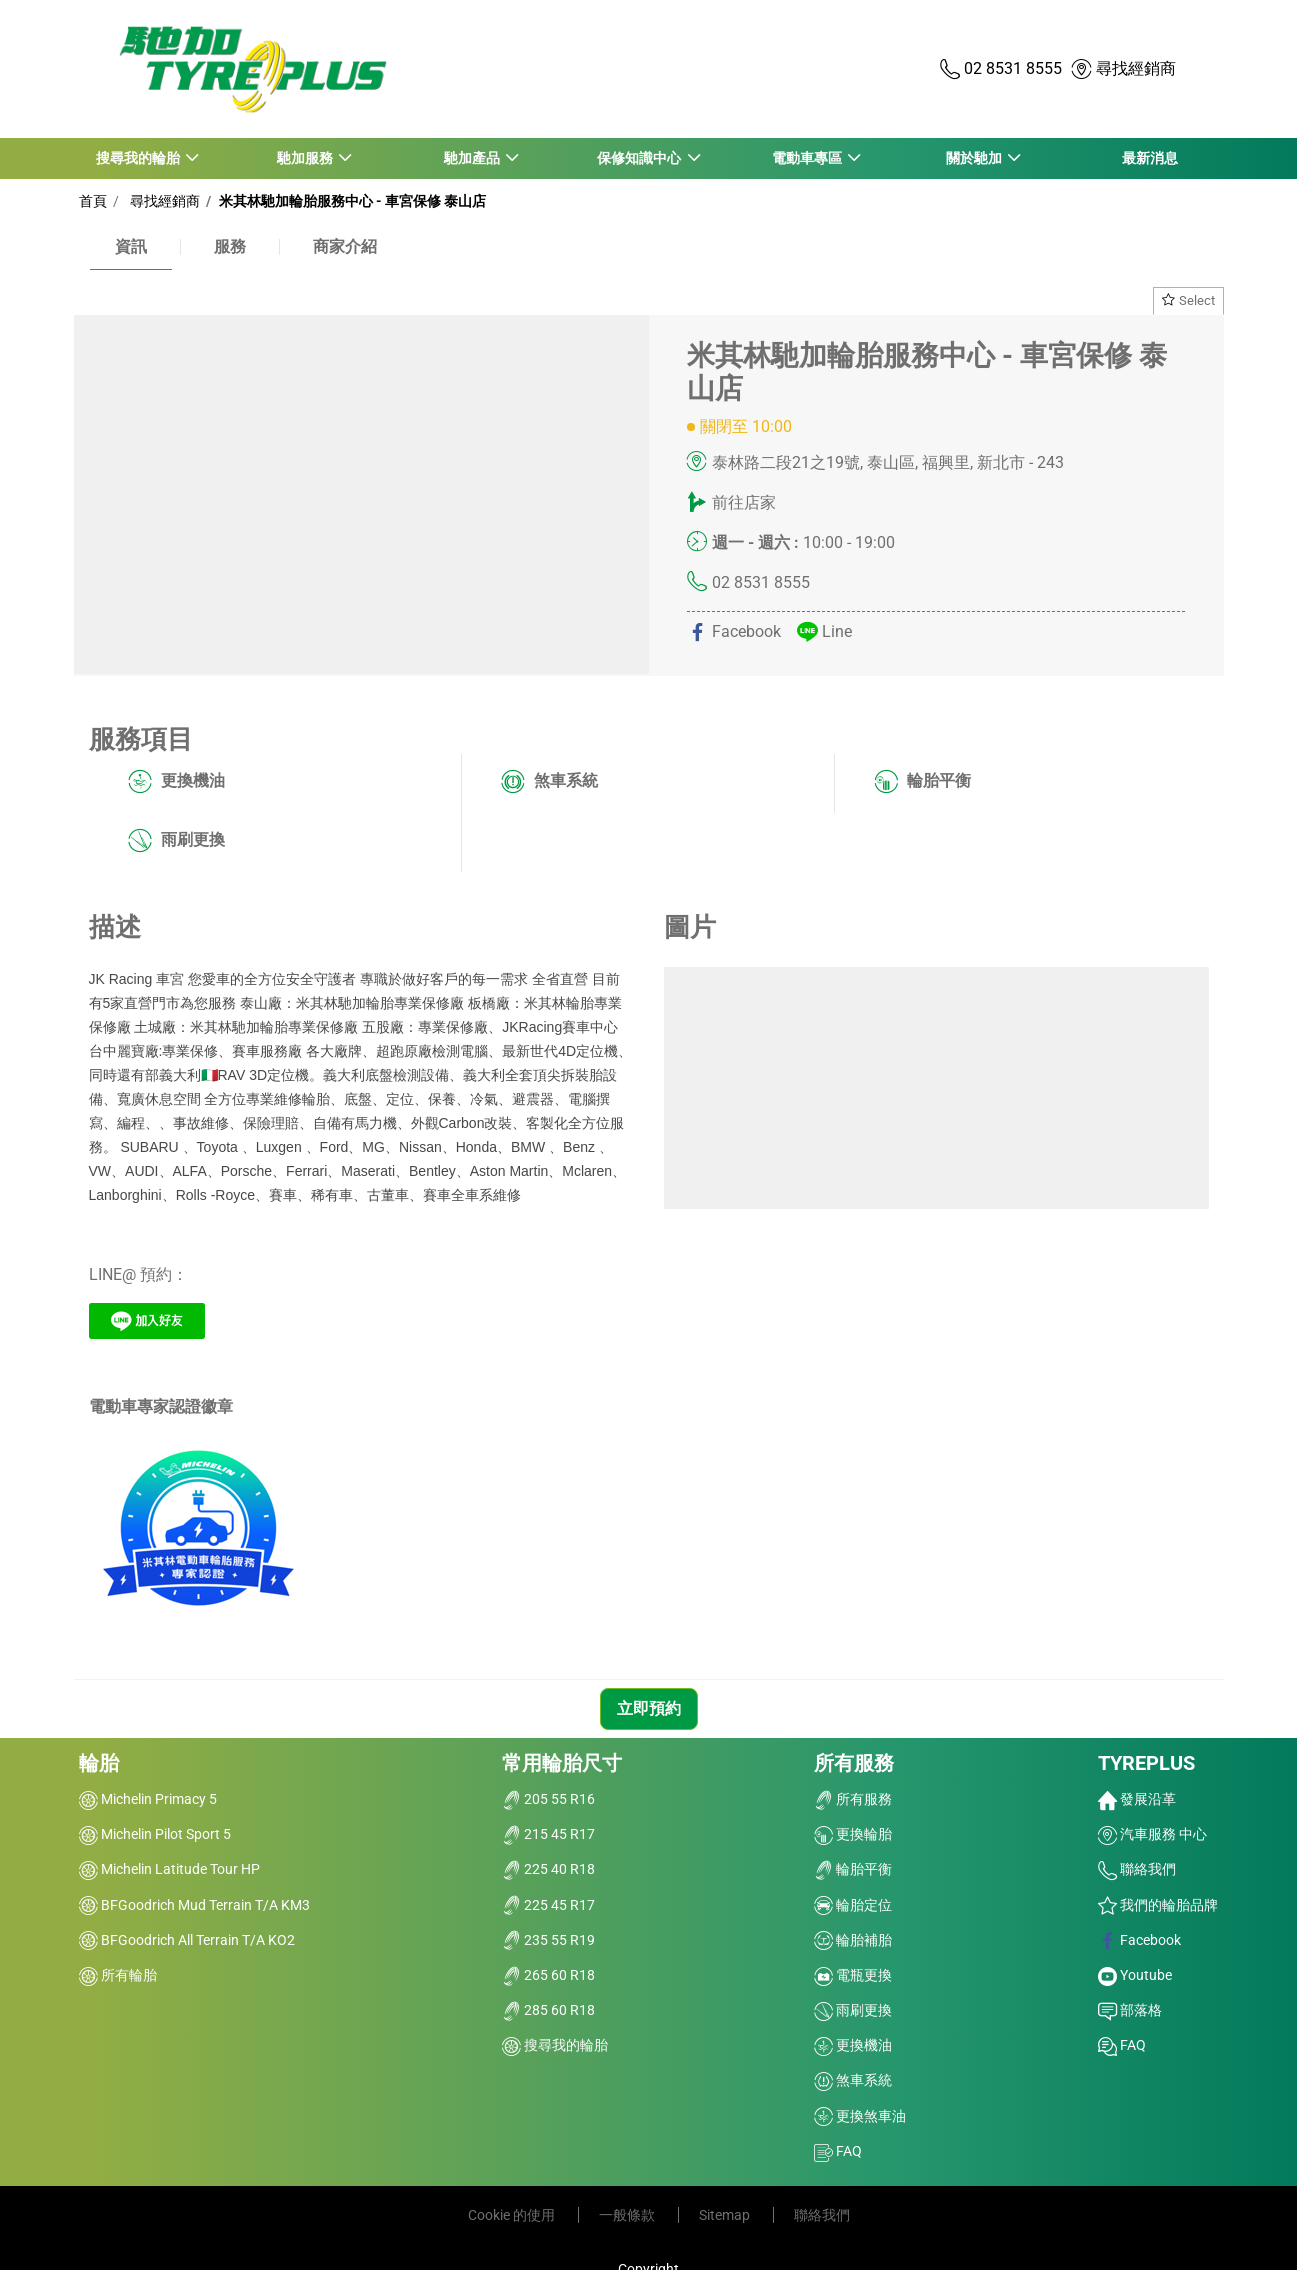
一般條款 (628, 2215)
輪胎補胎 (853, 1940)
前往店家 (744, 502)
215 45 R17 (548, 1834)
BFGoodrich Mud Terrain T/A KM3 (194, 1905)
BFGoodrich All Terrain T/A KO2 (187, 1940)
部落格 (1130, 2010)
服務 (230, 246)
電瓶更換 (853, 1975)
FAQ (838, 2151)
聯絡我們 (1137, 1869)
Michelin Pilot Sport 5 (155, 1834)
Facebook (1139, 1940)
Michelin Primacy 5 (148, 1799)
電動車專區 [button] (806, 158)
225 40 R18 (548, 1869)
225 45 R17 (548, 1905)
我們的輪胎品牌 (1158, 1905)
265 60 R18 (548, 1975)
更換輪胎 (853, 1834)
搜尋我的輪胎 (555, 2045)
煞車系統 (549, 782)
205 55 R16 (548, 1799)
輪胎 (99, 1763)
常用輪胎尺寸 (562, 1763)
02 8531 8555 (761, 582)
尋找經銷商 (162, 201)
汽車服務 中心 (1152, 1834)
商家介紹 (345, 246)
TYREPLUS (1146, 1763)
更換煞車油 (860, 2116)
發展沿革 (1137, 1799)
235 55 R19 (548, 1940)
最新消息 (1150, 158)
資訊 (131, 246)
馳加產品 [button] (472, 158)
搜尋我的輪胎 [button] (138, 158)
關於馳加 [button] (973, 158)
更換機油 (176, 782)
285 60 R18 (548, 2010)
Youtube (1135, 1975)
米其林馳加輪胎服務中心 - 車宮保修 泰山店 (351, 201)
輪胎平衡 (922, 782)
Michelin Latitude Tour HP (169, 1869)
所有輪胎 (118, 1975)
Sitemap (726, 2215)
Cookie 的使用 (513, 2215)
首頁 (93, 201)
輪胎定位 (853, 1905)
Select (1188, 300)
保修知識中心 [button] (639, 158)
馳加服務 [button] (305, 158)
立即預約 (649, 1708)
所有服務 (854, 1763)
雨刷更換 (176, 841)
